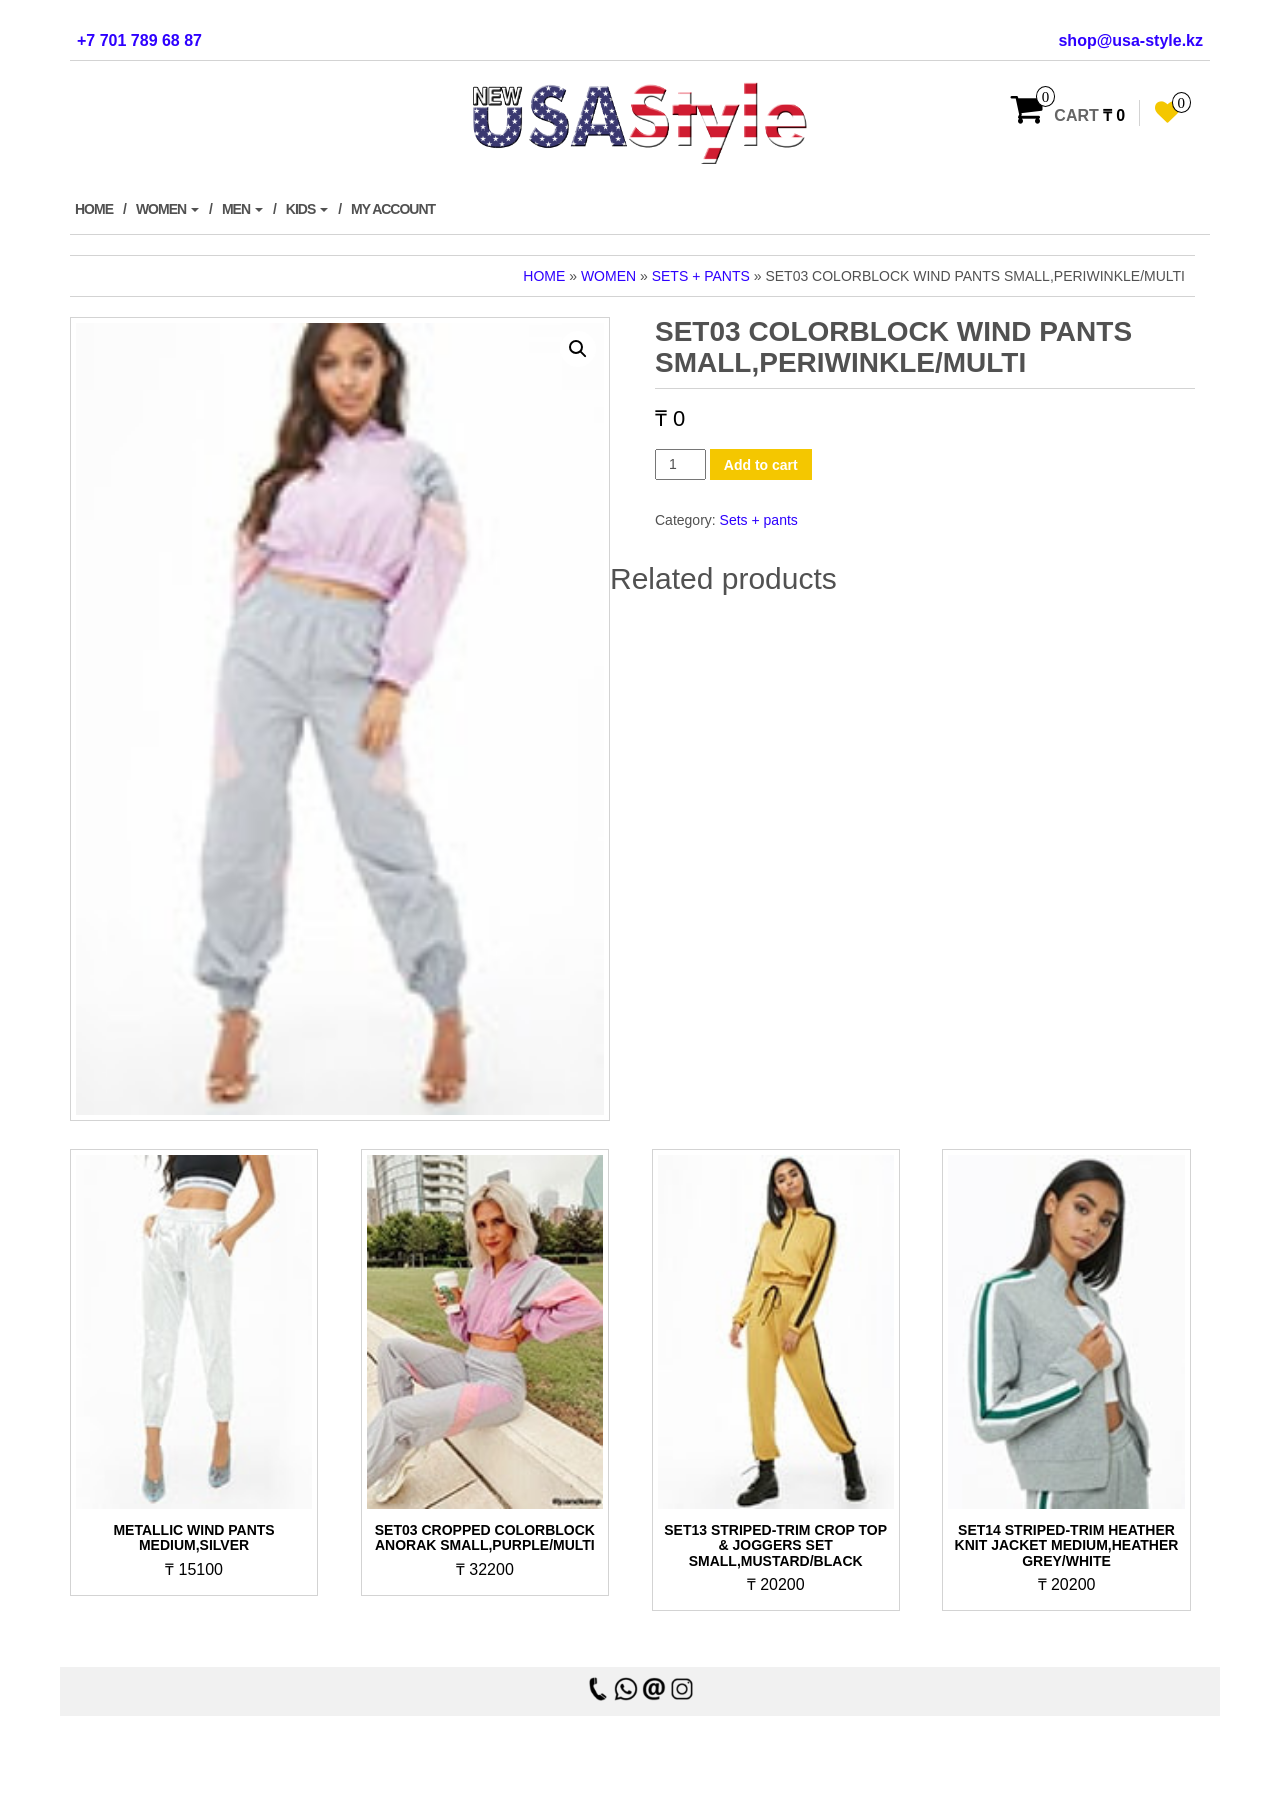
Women (167, 209)
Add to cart (761, 465)
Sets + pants (701, 276)
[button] (578, 349)
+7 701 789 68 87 (139, 40)
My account (393, 209)
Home (94, 209)
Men (242, 209)
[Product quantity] (680, 464)
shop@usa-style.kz (1130, 40)
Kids (307, 209)
